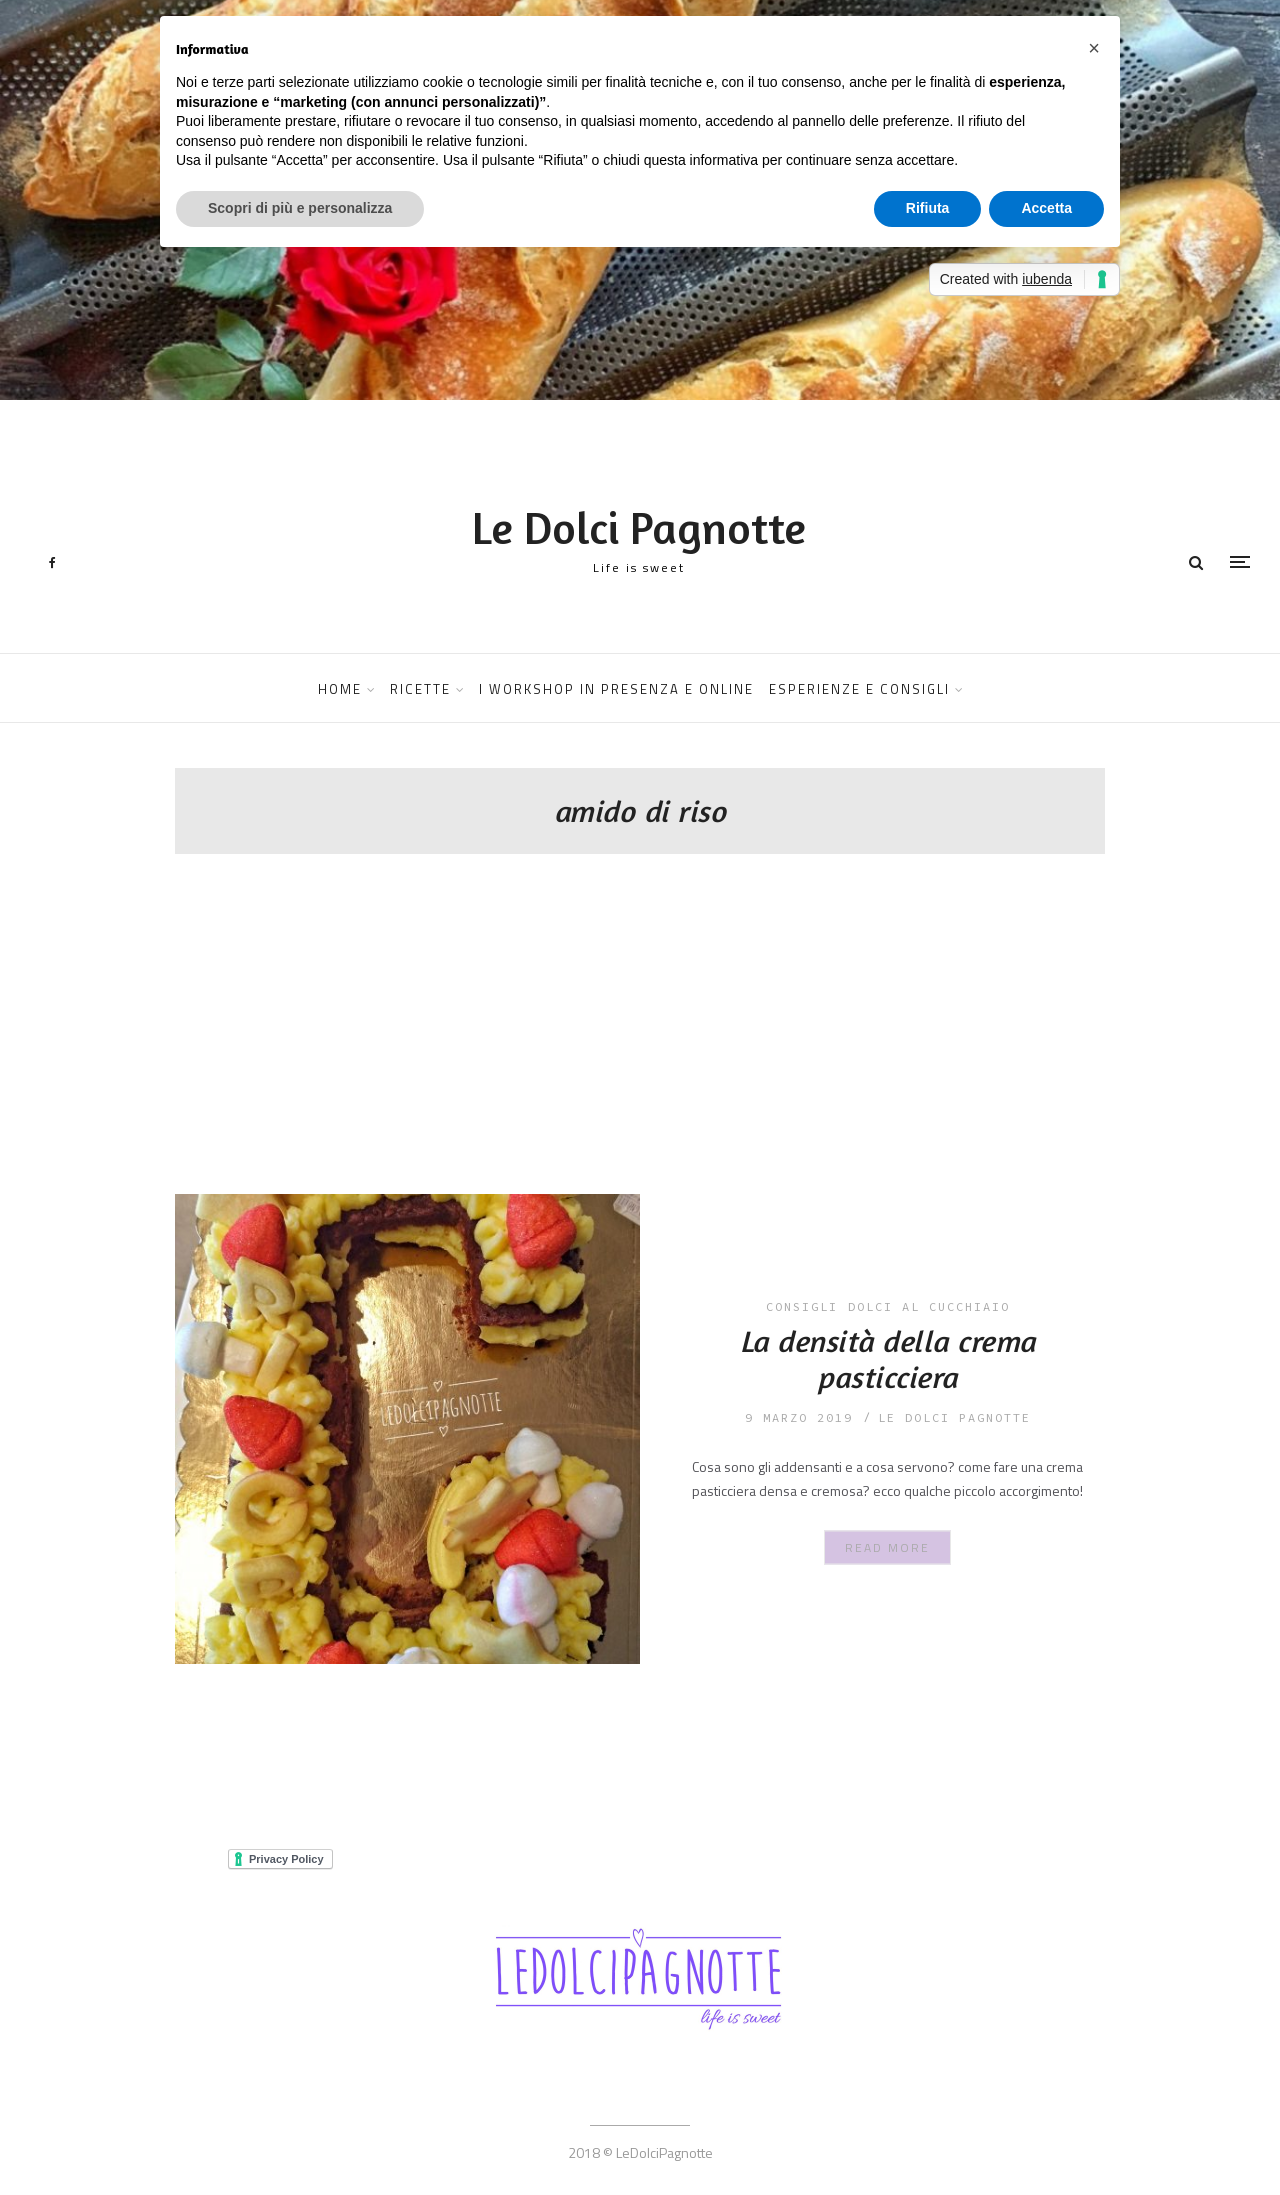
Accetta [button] (1046, 208)
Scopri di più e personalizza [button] (300, 208)
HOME (340, 689)
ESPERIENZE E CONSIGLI (859, 689)
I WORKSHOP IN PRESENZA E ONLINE (616, 689)
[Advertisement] (640, 1044)
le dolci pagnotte (954, 1417)
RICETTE (420, 689)
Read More (887, 1547)
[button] (1094, 48)
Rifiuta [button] (928, 208)
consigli (802, 1306)
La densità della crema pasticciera (888, 1359)
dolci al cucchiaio (929, 1306)
